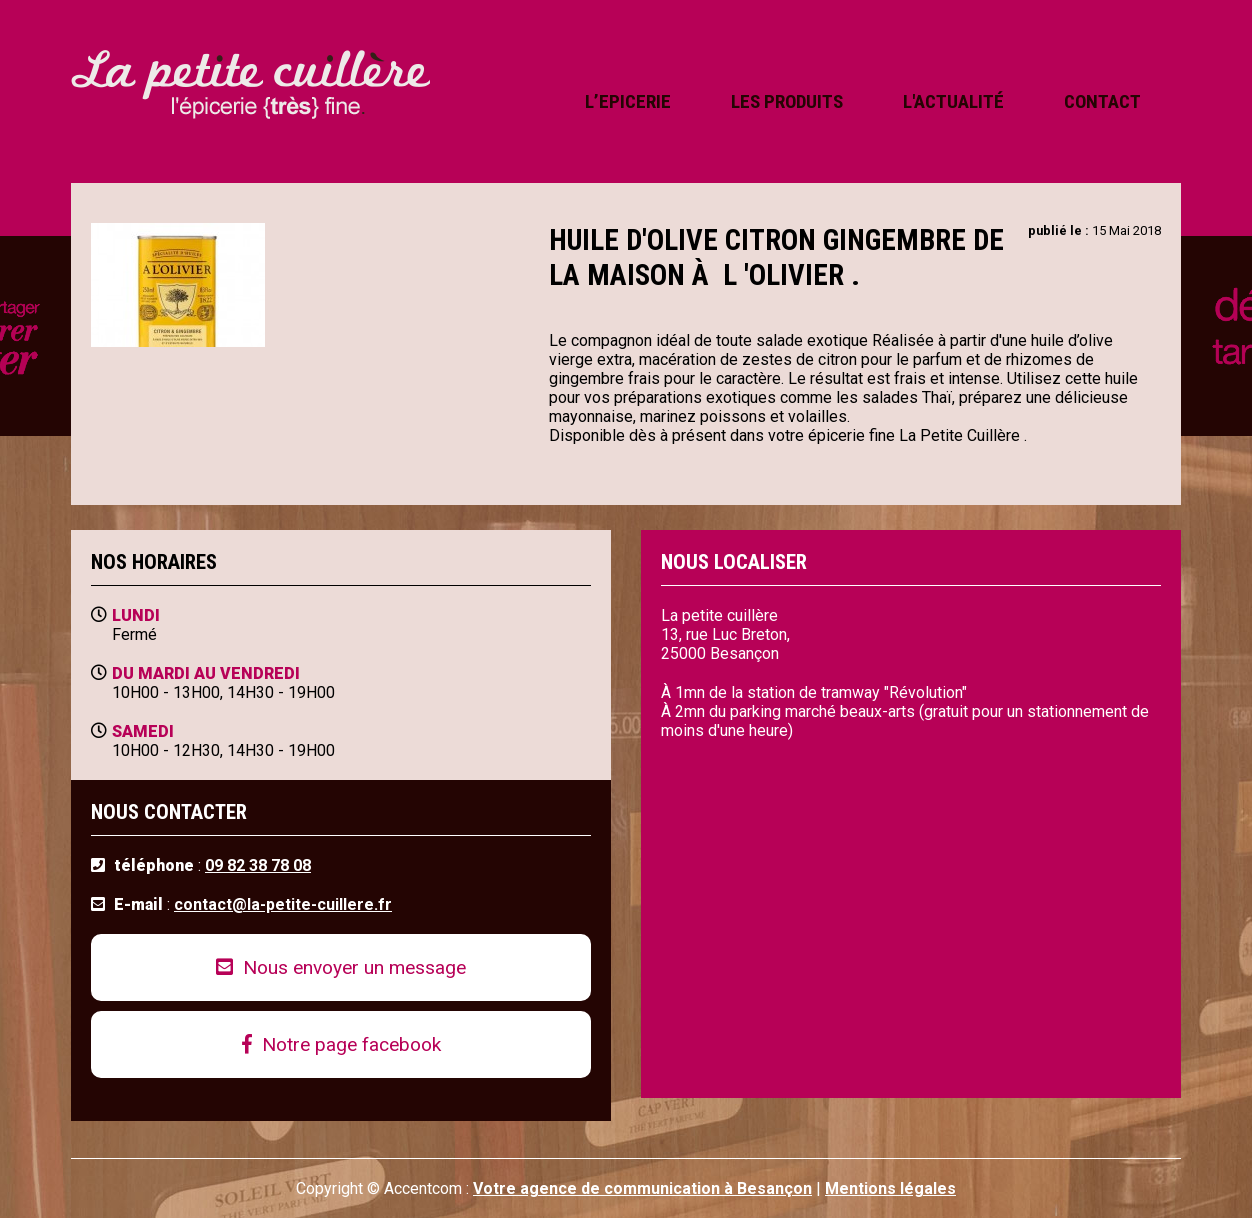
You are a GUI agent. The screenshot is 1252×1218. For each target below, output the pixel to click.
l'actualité (953, 101)
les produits (787, 101)
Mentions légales (890, 1188)
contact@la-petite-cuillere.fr (283, 904)
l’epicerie (628, 101)
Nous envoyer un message (341, 967)
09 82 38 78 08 (258, 865)
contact (1102, 101)
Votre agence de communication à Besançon (642, 1188)
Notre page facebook (341, 1044)
